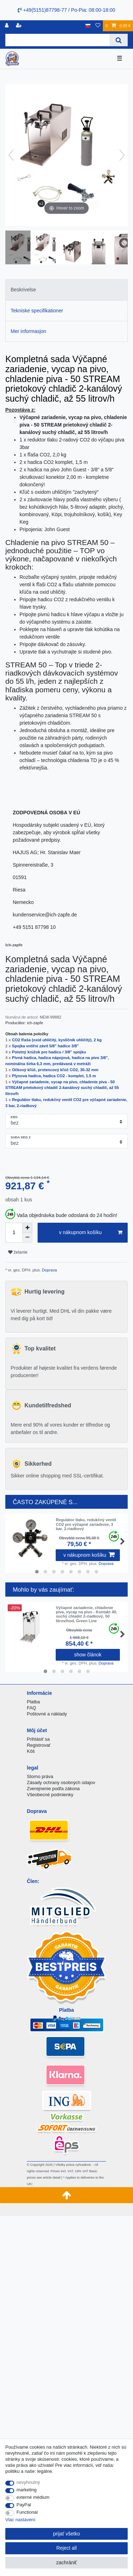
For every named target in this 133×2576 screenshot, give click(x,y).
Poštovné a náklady (47, 1714)
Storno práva (40, 1776)
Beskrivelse (23, 289)
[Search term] (57, 40)
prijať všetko (66, 2534)
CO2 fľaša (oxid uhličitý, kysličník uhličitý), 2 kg (57, 1040)
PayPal (24, 2504)
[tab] (66, 289)
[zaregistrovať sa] (19, 25)
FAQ (31, 1707)
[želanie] (98, 25)
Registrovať (39, 1745)
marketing (27, 2489)
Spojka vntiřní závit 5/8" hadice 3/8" (45, 1046)
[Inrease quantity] (27, 1228)
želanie (17, 1252)
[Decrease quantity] (27, 1238)
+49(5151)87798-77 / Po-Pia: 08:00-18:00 (66, 10)
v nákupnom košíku (90, 1232)
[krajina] (88, 25)
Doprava (49, 1270)
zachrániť (66, 2562)
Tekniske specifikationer (37, 310)
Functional (27, 2512)
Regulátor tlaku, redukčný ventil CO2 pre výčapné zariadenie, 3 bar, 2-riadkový (86, 1524)
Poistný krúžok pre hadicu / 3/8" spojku (49, 1052)
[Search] (119, 40)
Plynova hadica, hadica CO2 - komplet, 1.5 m (54, 1076)
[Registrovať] (7, 25)
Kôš (31, 1751)
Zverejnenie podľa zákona (53, 1788)
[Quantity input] (13, 1233)
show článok (87, 1654)
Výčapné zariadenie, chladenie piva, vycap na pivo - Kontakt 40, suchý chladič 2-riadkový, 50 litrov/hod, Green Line (86, 1614)
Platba (33, 1701)
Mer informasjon (28, 331)
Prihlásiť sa (38, 1739)
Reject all (66, 2548)
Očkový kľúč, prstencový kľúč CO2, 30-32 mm (55, 1070)
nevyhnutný (28, 2482)
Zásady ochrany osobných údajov (61, 1782)
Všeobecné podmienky (50, 1794)
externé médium (33, 2497)
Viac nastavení (20, 2519)
